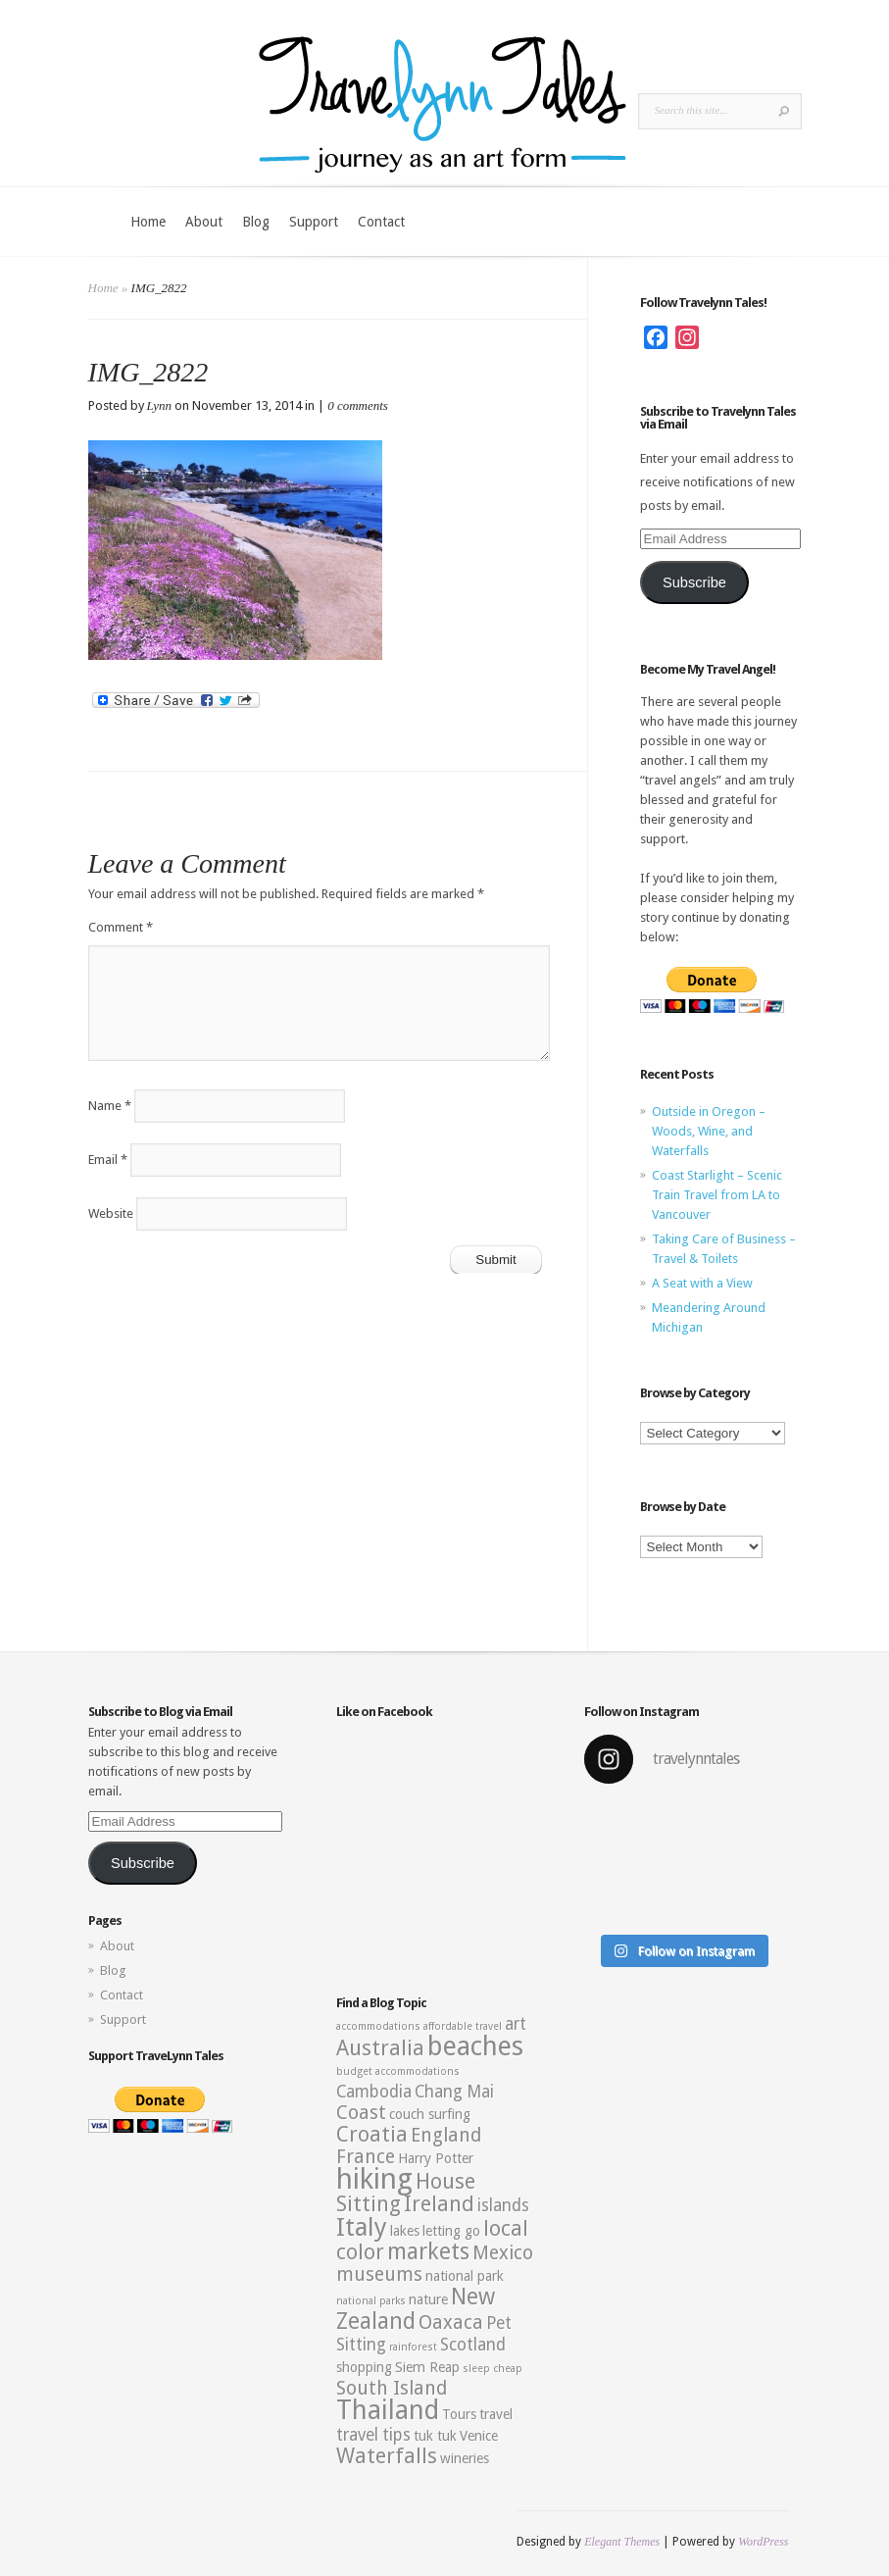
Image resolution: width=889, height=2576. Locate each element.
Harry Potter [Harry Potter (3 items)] (435, 2158)
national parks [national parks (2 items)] (371, 2301)
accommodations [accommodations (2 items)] (378, 2026)
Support (313, 221)
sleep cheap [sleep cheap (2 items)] (492, 2368)
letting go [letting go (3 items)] (451, 2231)
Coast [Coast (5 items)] (361, 2112)
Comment (120, 927)
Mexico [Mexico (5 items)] (502, 2253)
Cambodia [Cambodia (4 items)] (374, 2091)
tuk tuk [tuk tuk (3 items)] (435, 2436)
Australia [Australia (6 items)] (380, 2048)
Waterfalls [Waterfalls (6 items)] (386, 2456)
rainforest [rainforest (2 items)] (413, 2347)
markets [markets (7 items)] (428, 2251)
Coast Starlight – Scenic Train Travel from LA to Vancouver (717, 1195)
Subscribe (694, 582)
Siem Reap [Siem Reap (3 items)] (427, 2367)
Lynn (160, 405)
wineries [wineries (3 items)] (464, 2458)
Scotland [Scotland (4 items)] (473, 2344)
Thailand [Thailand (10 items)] (387, 2410)
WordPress (763, 2542)
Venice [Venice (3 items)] (479, 2436)
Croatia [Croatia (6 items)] (372, 2134)
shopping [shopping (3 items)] (364, 2367)
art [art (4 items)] (515, 2024)
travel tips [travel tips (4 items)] (373, 2435)
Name (109, 1105)
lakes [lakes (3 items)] (405, 2231)
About (203, 221)
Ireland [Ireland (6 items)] (439, 2204)
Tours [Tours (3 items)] (459, 2414)
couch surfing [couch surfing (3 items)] (429, 2114)
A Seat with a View (702, 1283)
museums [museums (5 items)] (379, 2274)
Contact (381, 221)
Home (148, 221)
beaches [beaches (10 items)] (475, 2046)
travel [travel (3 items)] (496, 2414)
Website (110, 1213)
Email (107, 1159)
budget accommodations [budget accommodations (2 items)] (398, 2071)
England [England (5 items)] (446, 2135)
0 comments (357, 405)
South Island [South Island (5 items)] (391, 2388)
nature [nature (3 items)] (428, 2299)
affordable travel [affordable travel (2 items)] (462, 2026)
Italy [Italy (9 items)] (361, 2227)
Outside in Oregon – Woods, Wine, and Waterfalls (709, 1131)
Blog (256, 221)
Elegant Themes (622, 2542)
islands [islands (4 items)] (503, 2205)
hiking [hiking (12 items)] (374, 2179)
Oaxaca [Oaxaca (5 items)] (451, 2322)
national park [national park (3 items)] (464, 2276)
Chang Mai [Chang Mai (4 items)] (454, 2091)
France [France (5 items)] (365, 2157)
